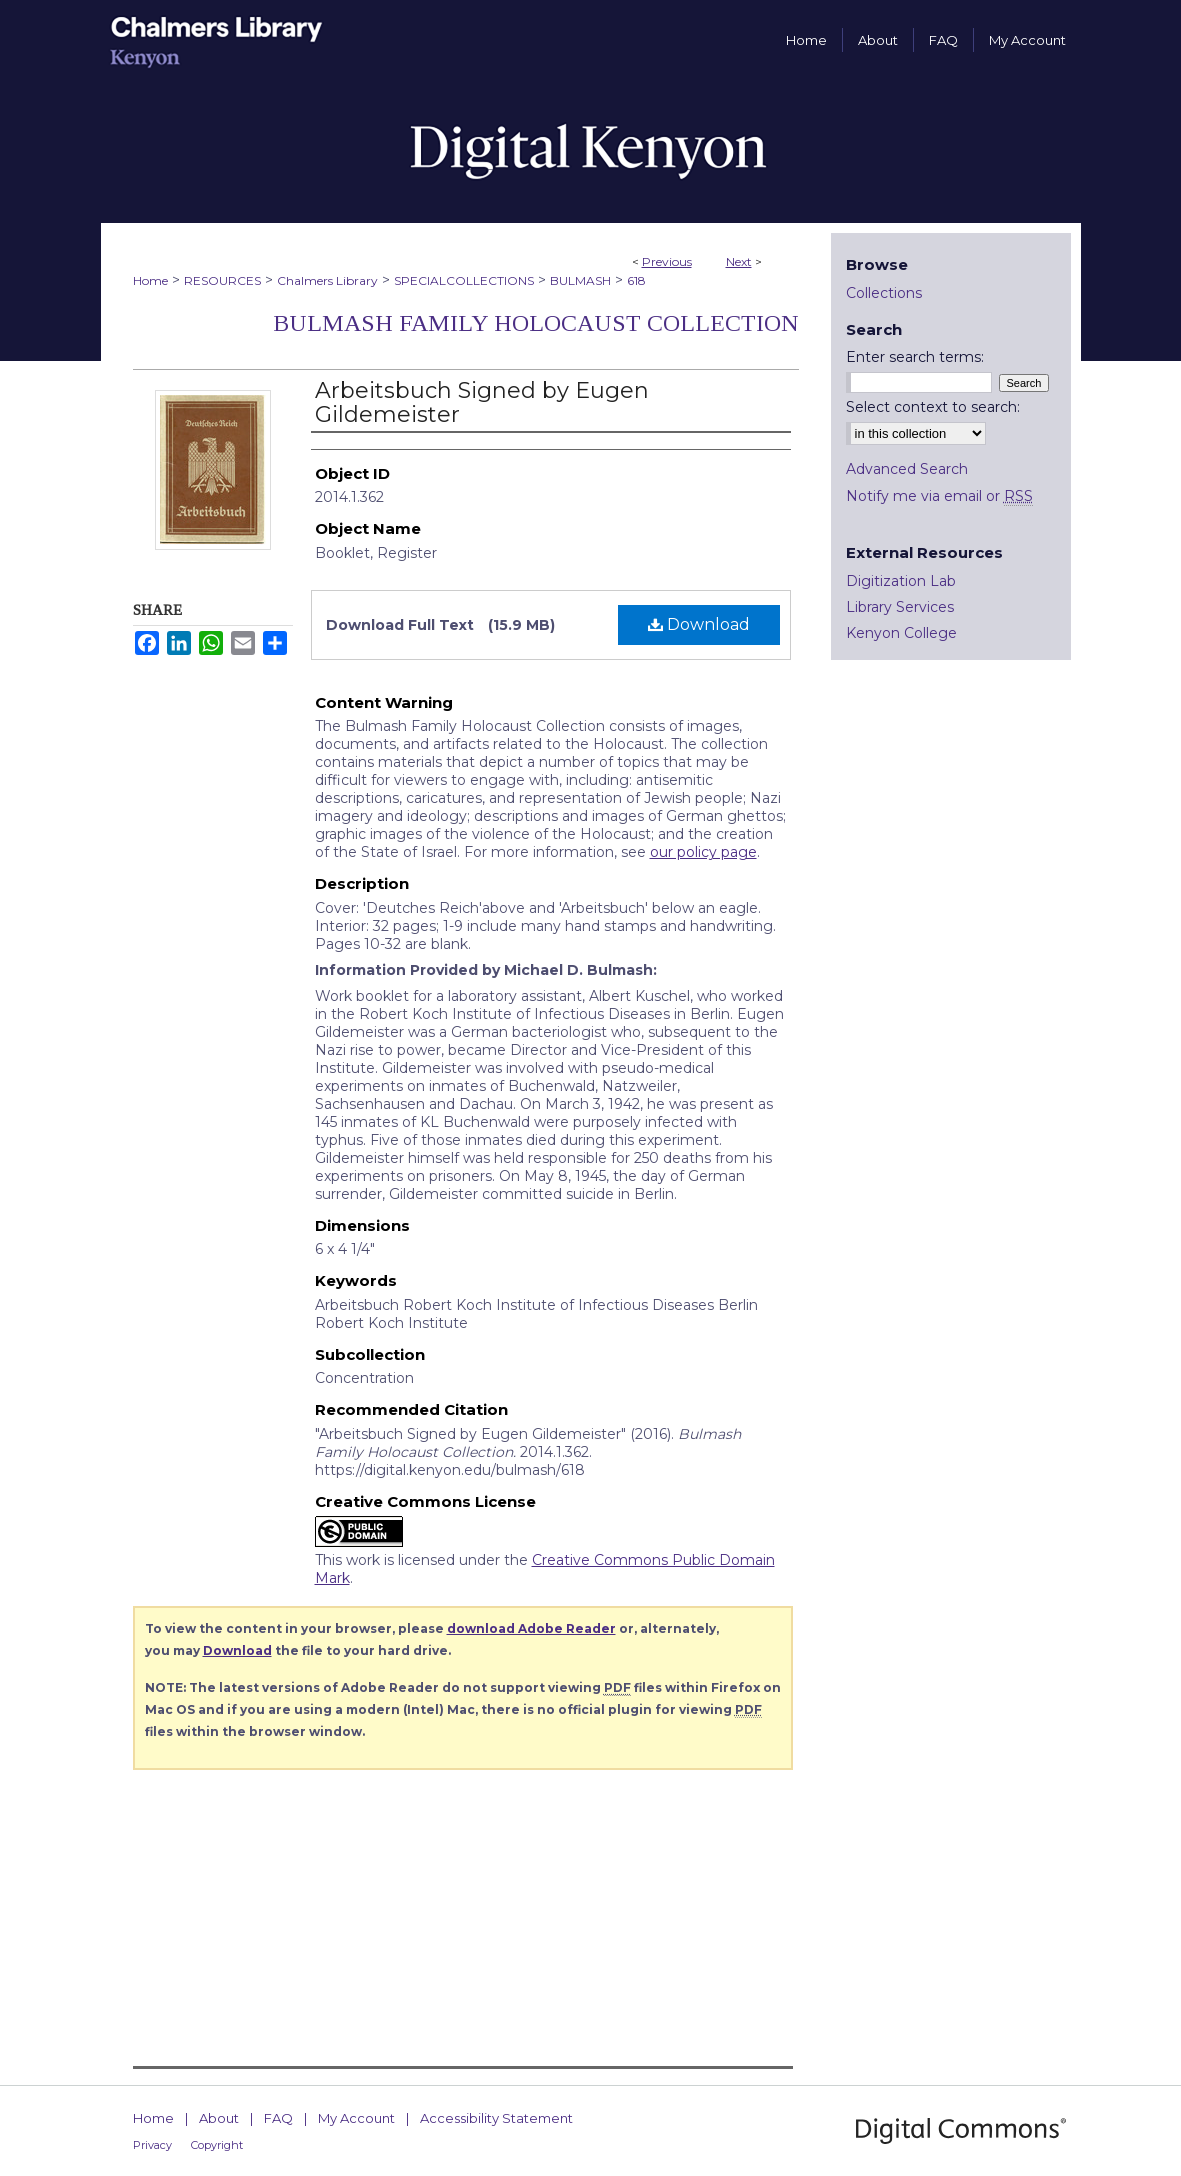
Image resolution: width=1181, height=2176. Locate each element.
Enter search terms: (915, 357)
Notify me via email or (939, 496)
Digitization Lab (901, 581)
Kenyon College (901, 633)
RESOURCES (222, 280)
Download (699, 624)
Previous (667, 261)
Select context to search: (933, 407)
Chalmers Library (327, 280)
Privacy (152, 2145)
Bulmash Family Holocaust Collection (536, 323)
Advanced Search (907, 469)
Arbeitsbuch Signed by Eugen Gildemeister (482, 402)
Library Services (900, 607)
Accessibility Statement (496, 2118)
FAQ (278, 2118)
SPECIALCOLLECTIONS (464, 280)
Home (150, 280)
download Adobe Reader (531, 1628)
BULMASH (580, 280)
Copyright (217, 2145)
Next (739, 261)
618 (636, 280)
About (219, 2118)
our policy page (703, 852)
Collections (884, 293)
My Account (356, 2118)
